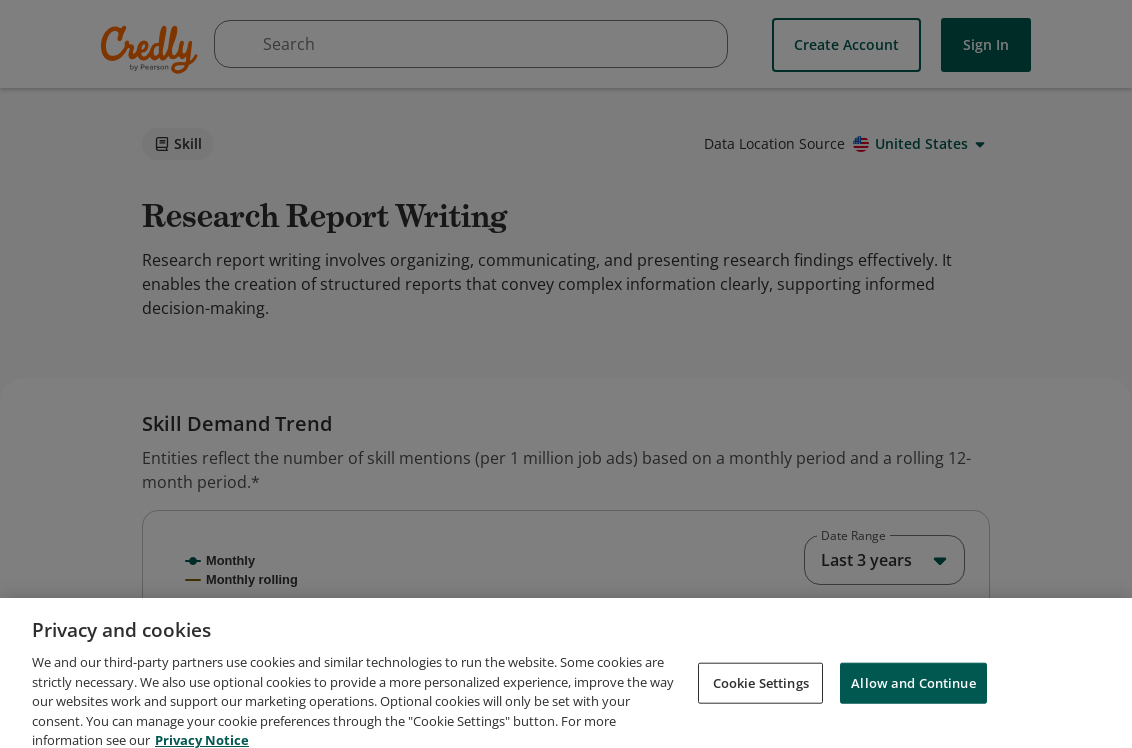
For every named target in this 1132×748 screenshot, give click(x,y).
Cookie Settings (761, 724)
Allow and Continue (913, 724)
